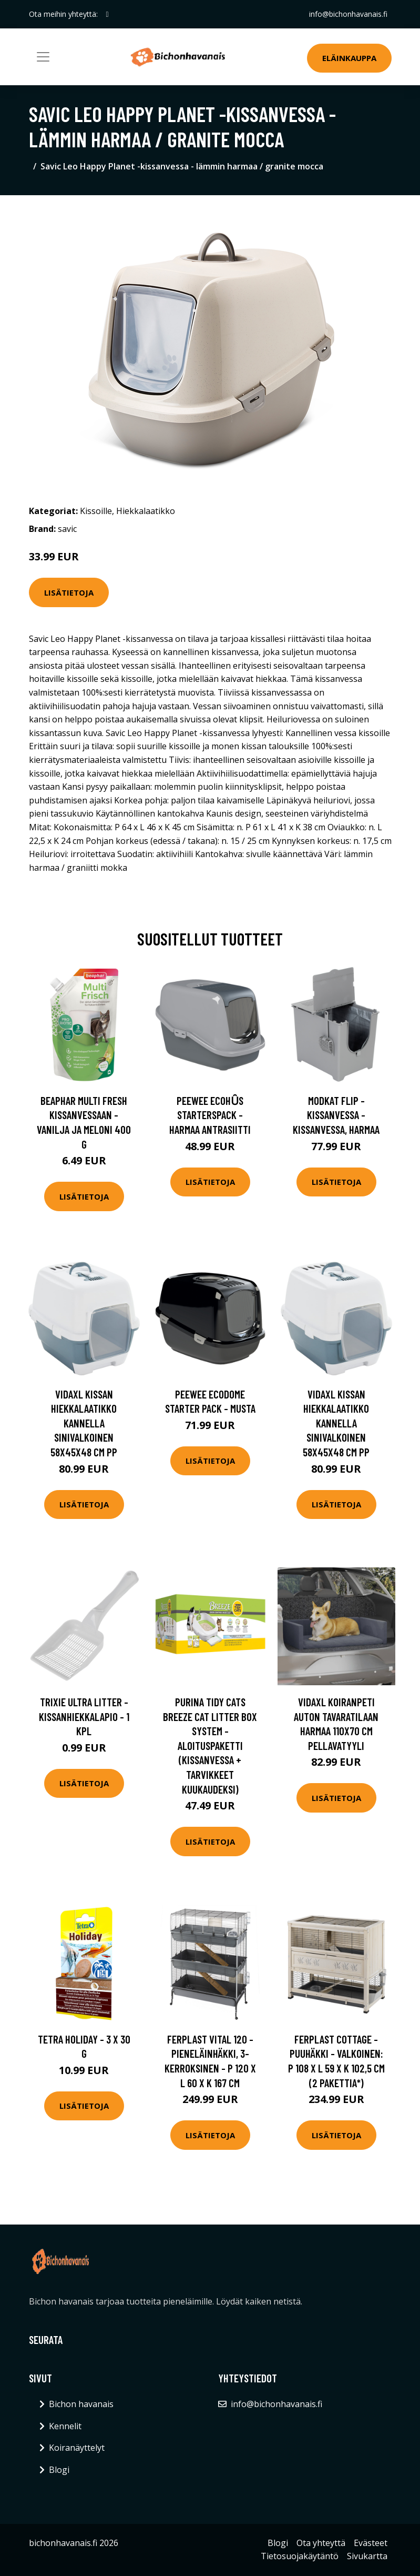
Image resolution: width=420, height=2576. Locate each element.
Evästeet (370, 2543)
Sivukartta (367, 2556)
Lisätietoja (69, 592)
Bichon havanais (81, 2404)
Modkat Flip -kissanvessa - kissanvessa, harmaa (336, 1115)
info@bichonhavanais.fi (348, 14)
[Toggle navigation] (43, 57)
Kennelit (65, 2426)
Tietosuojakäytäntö (300, 2556)
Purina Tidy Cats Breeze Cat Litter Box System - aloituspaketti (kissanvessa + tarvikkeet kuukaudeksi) (210, 1745)
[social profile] (107, 14)
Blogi (59, 2470)
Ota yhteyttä (320, 2543)
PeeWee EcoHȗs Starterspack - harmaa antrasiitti (210, 1115)
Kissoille (96, 511)
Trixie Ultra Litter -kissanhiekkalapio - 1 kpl (84, 1716)
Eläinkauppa (349, 58)
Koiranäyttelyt (77, 2447)
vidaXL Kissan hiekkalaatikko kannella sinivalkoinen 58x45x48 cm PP (83, 1422)
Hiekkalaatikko (145, 511)
